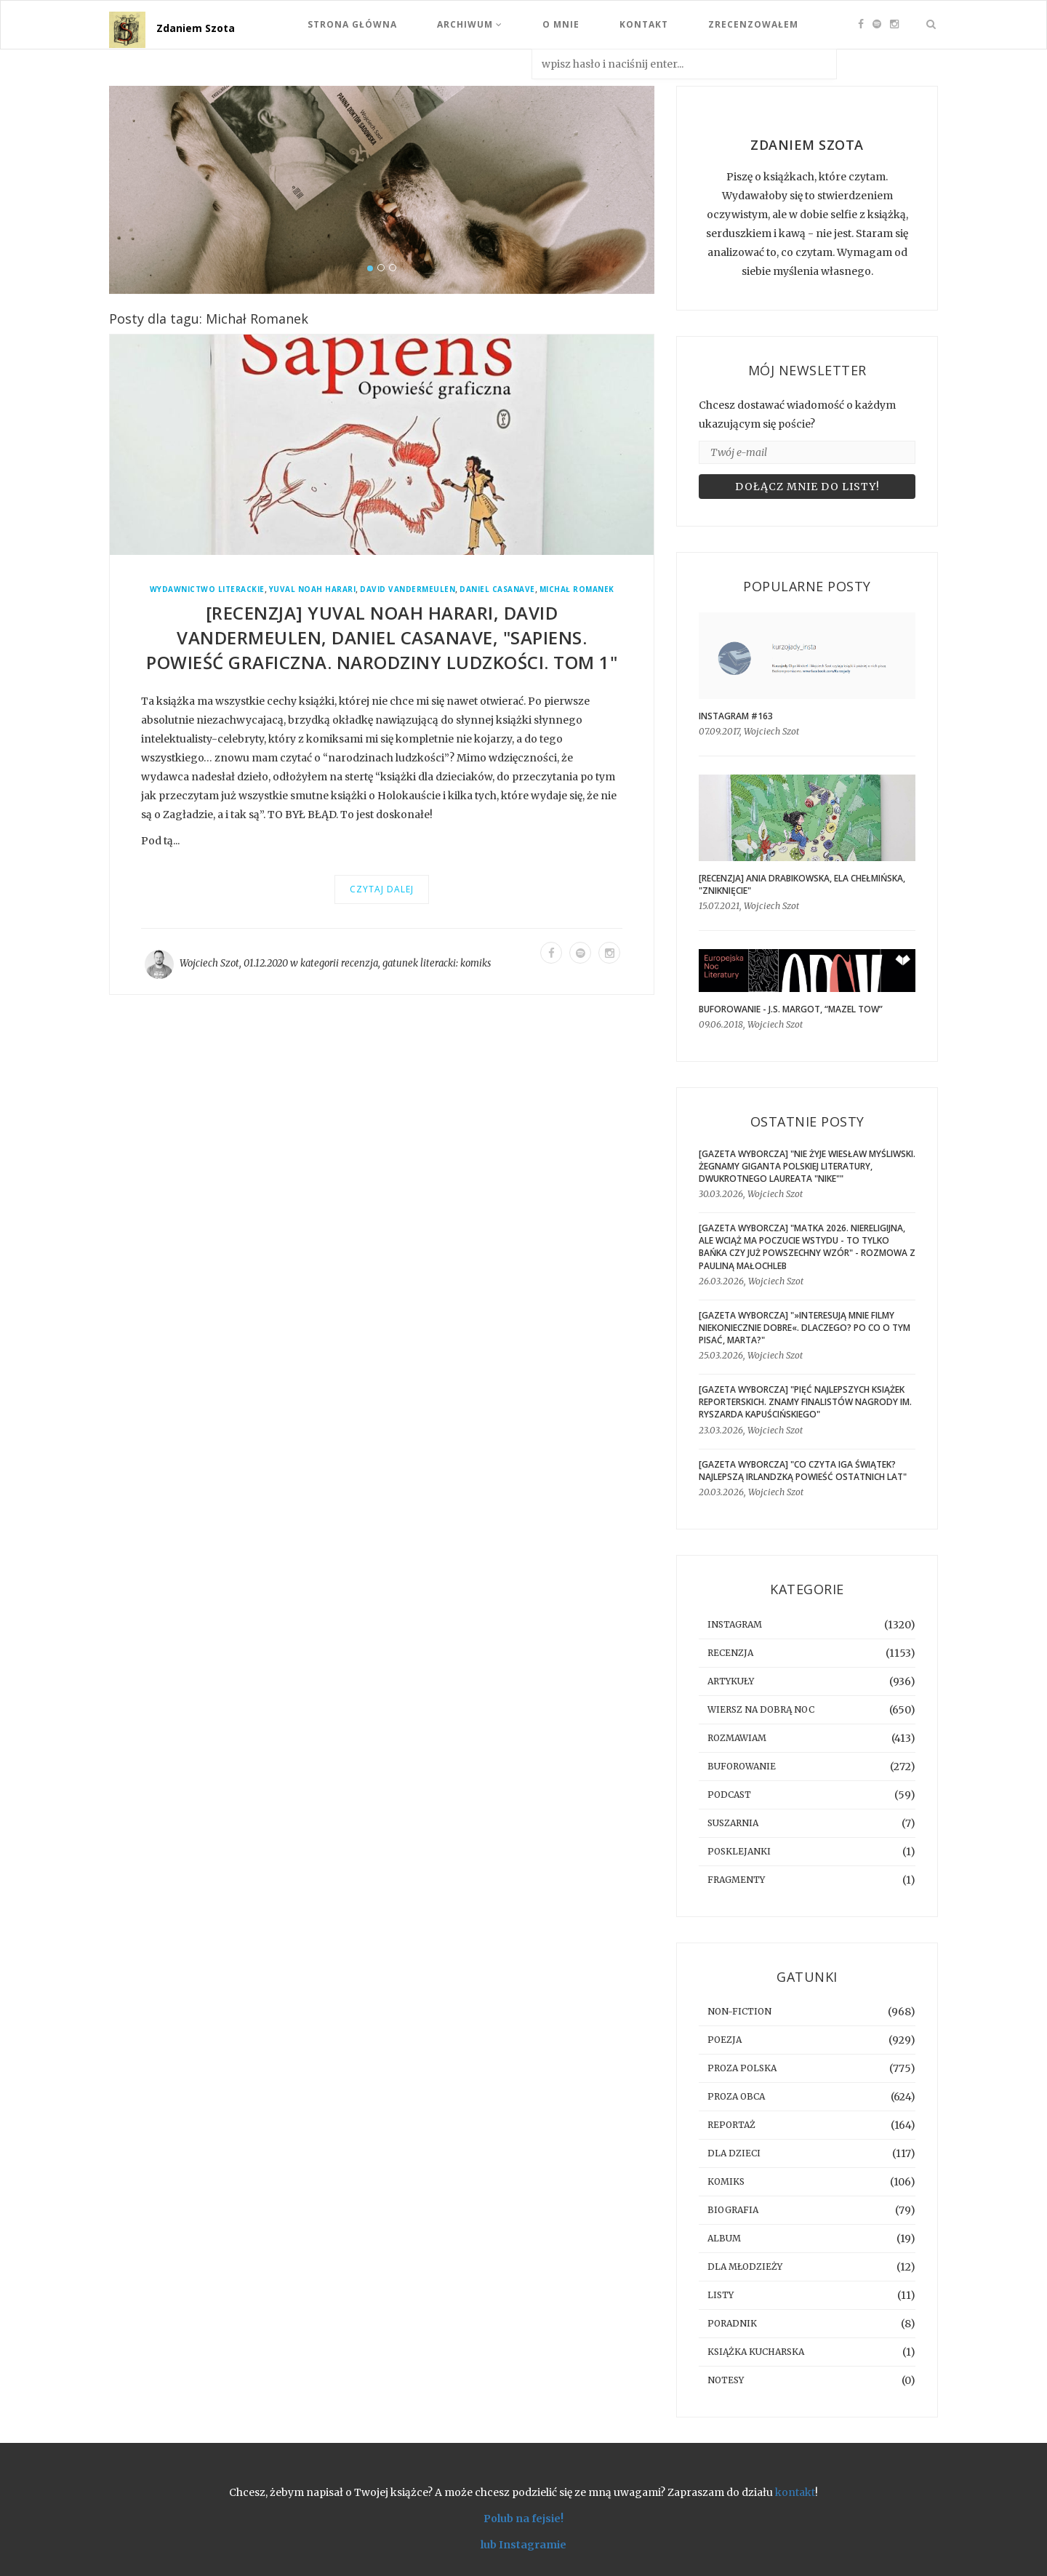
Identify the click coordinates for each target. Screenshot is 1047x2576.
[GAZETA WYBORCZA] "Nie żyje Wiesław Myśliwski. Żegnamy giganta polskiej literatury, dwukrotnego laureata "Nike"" (807, 1166)
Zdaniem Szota (195, 28)
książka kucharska (755, 2351)
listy (720, 2294)
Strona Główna (352, 24)
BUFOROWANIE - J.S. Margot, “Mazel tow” (791, 1009)
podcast (729, 1794)
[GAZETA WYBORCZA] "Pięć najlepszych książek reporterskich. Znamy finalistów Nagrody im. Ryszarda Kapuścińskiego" (805, 1401)
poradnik (732, 2323)
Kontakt (643, 24)
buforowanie (741, 1766)
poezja (724, 2039)
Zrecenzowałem (753, 24)
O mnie (560, 24)
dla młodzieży (744, 2266)
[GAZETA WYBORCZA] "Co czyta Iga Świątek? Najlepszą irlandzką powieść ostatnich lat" (803, 1470)
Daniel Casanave (497, 589)
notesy (725, 2380)
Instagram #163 (736, 716)
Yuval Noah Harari (312, 589)
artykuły (730, 1681)
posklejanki (739, 1851)
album (724, 2238)
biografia (732, 2209)
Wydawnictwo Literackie (207, 589)
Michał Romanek (576, 589)
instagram (734, 1624)
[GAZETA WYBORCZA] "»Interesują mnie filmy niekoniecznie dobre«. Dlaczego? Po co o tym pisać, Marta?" (804, 1327)
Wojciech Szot (209, 963)
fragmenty (736, 1879)
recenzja (359, 963)
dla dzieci (734, 2153)
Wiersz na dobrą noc (760, 1709)
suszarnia (732, 1822)
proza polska (742, 2068)
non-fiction (739, 2011)
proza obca (736, 2096)
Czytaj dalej (382, 889)
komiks (475, 963)
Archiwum (469, 24)
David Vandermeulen (407, 589)
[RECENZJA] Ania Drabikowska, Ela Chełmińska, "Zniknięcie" (802, 884)
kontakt (795, 2492)
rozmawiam (736, 1737)
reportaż (731, 2124)
